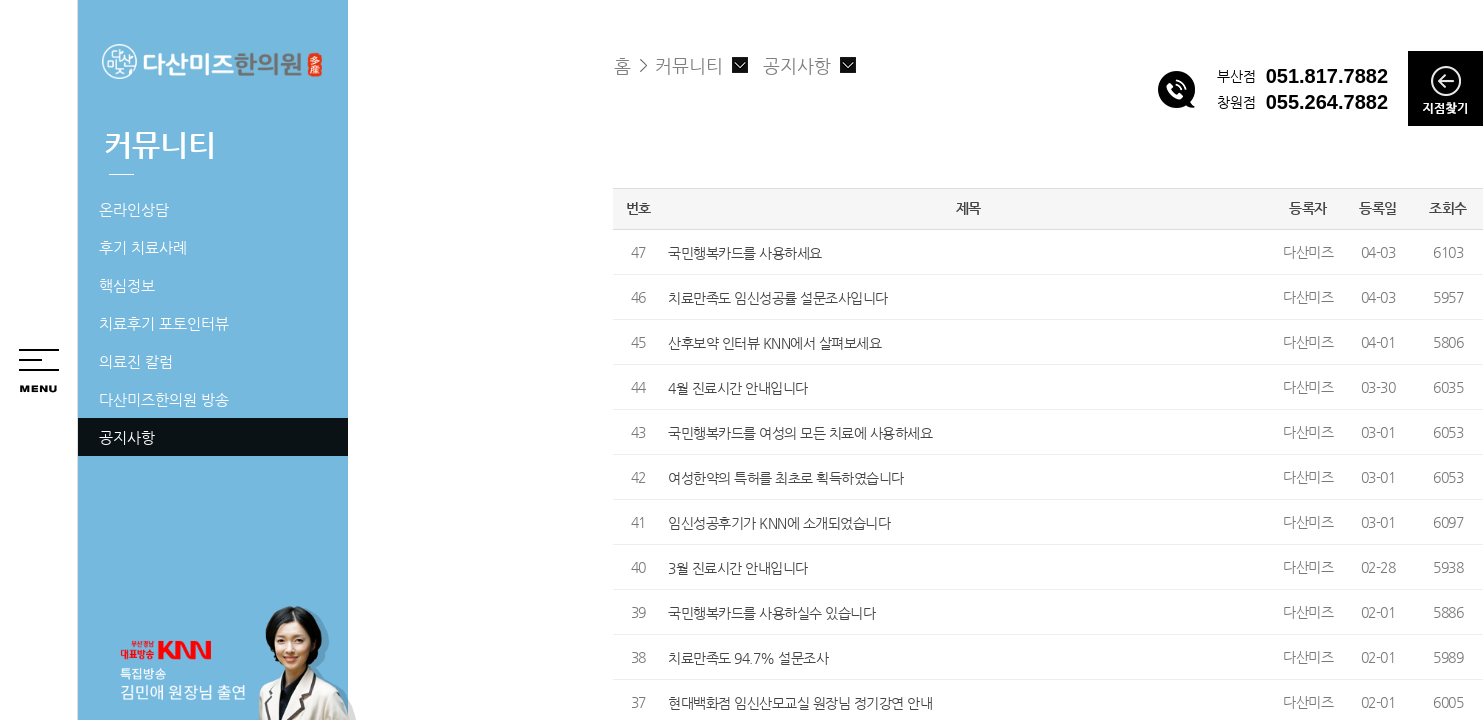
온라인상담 (134, 209)
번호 (638, 208)
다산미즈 (1308, 252)
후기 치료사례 (143, 247)
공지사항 (127, 437)
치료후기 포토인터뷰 (164, 323)
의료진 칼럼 (136, 361)
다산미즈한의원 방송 (164, 399)
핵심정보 (127, 285)
